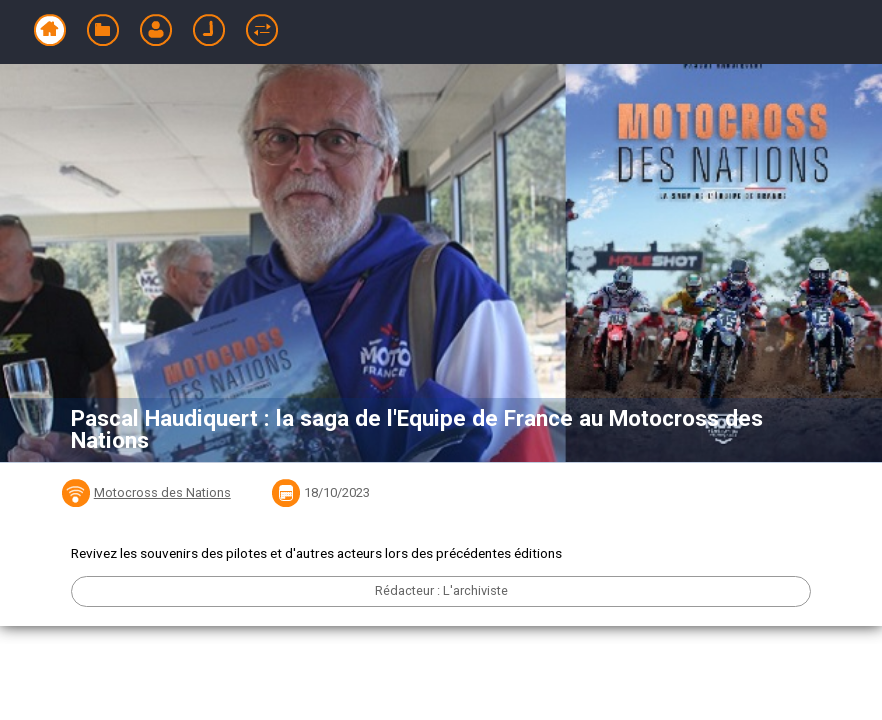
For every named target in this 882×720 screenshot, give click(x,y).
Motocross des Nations (162, 492)
